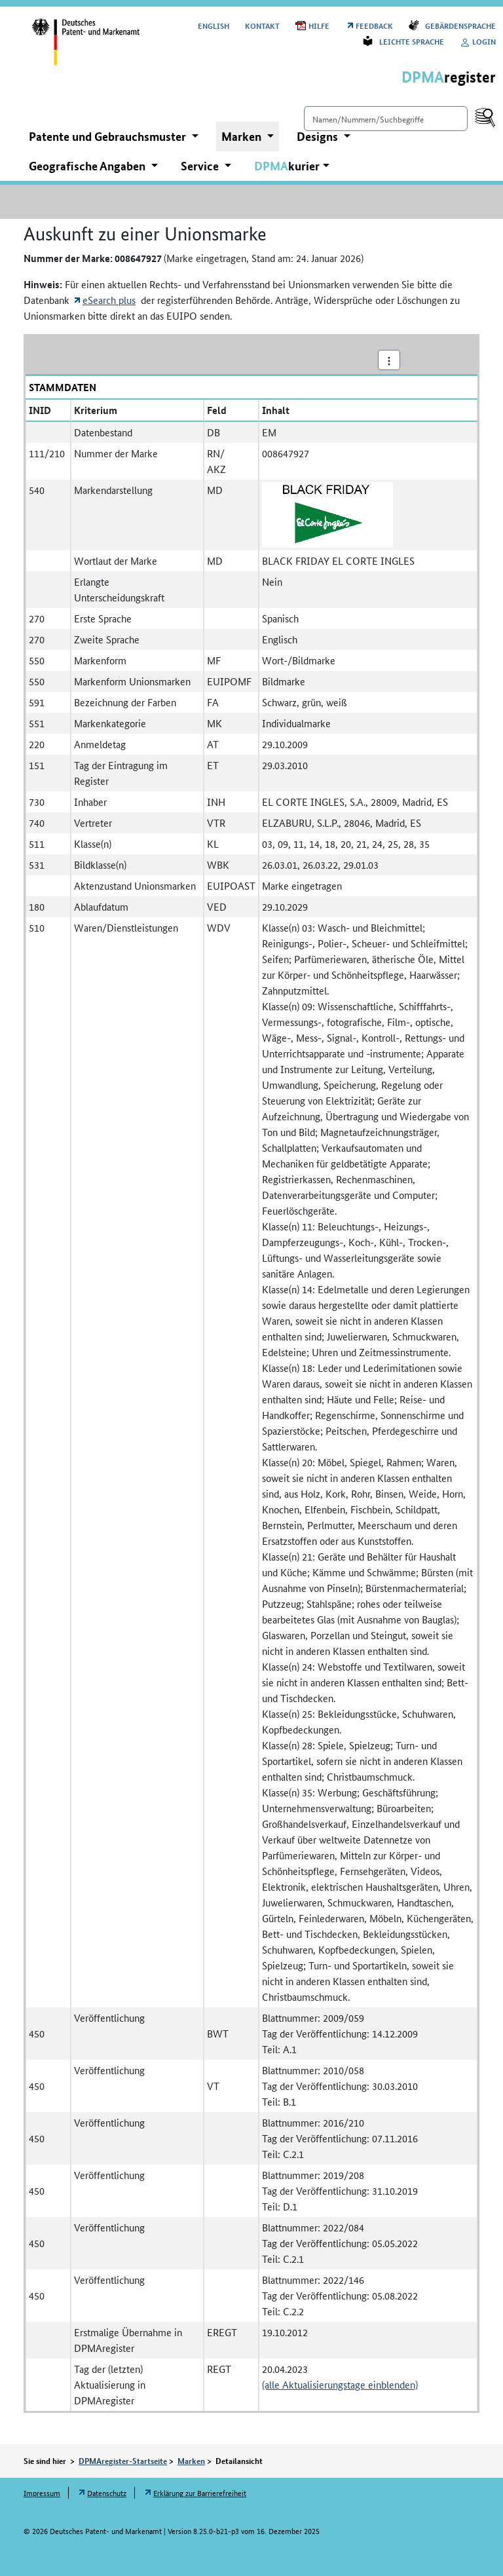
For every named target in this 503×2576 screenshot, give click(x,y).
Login (478, 41)
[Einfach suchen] (386, 118)
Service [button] (201, 166)
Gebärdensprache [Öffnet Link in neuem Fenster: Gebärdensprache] (460, 25)
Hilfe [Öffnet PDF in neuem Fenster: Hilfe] (318, 25)
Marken (191, 2461)
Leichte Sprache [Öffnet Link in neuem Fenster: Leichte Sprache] (411, 41)
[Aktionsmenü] (389, 360)
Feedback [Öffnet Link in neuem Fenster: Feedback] (374, 25)
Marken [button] (242, 136)
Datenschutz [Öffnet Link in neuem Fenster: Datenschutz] (106, 2492)
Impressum (42, 2492)
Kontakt (262, 25)
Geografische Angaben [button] (88, 166)
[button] (292, 166)
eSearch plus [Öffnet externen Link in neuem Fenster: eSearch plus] (109, 300)
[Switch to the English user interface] (213, 25)
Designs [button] (319, 136)
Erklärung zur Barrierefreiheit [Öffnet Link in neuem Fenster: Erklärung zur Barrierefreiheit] (199, 2492)
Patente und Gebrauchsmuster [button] (109, 136)
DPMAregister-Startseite (123, 2461)
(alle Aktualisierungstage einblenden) (340, 2384)
